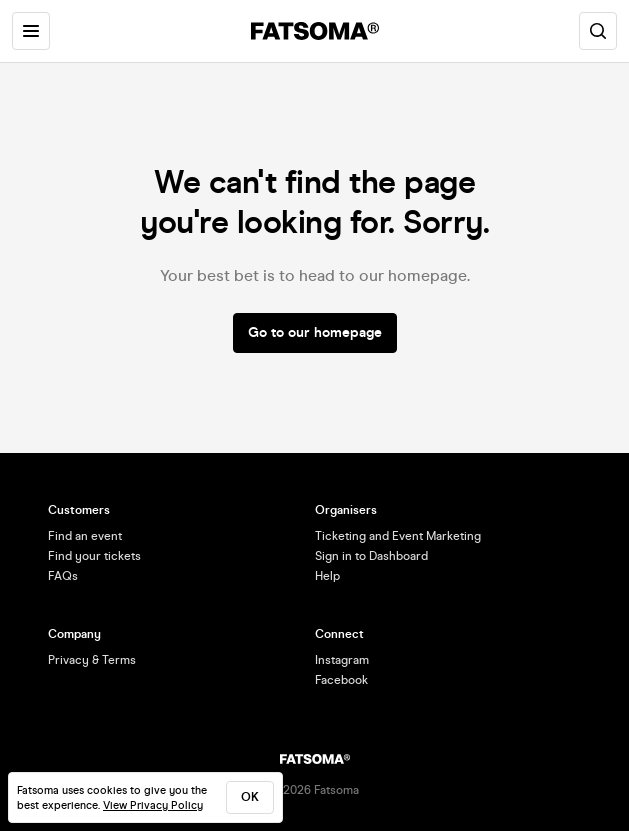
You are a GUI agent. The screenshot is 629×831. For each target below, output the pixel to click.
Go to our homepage (315, 332)
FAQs (63, 576)
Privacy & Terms (92, 660)
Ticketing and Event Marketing (398, 536)
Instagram (342, 660)
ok (250, 797)
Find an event (85, 536)
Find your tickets (94, 556)
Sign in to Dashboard (371, 556)
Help (327, 576)
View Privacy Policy (153, 805)
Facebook (341, 680)
